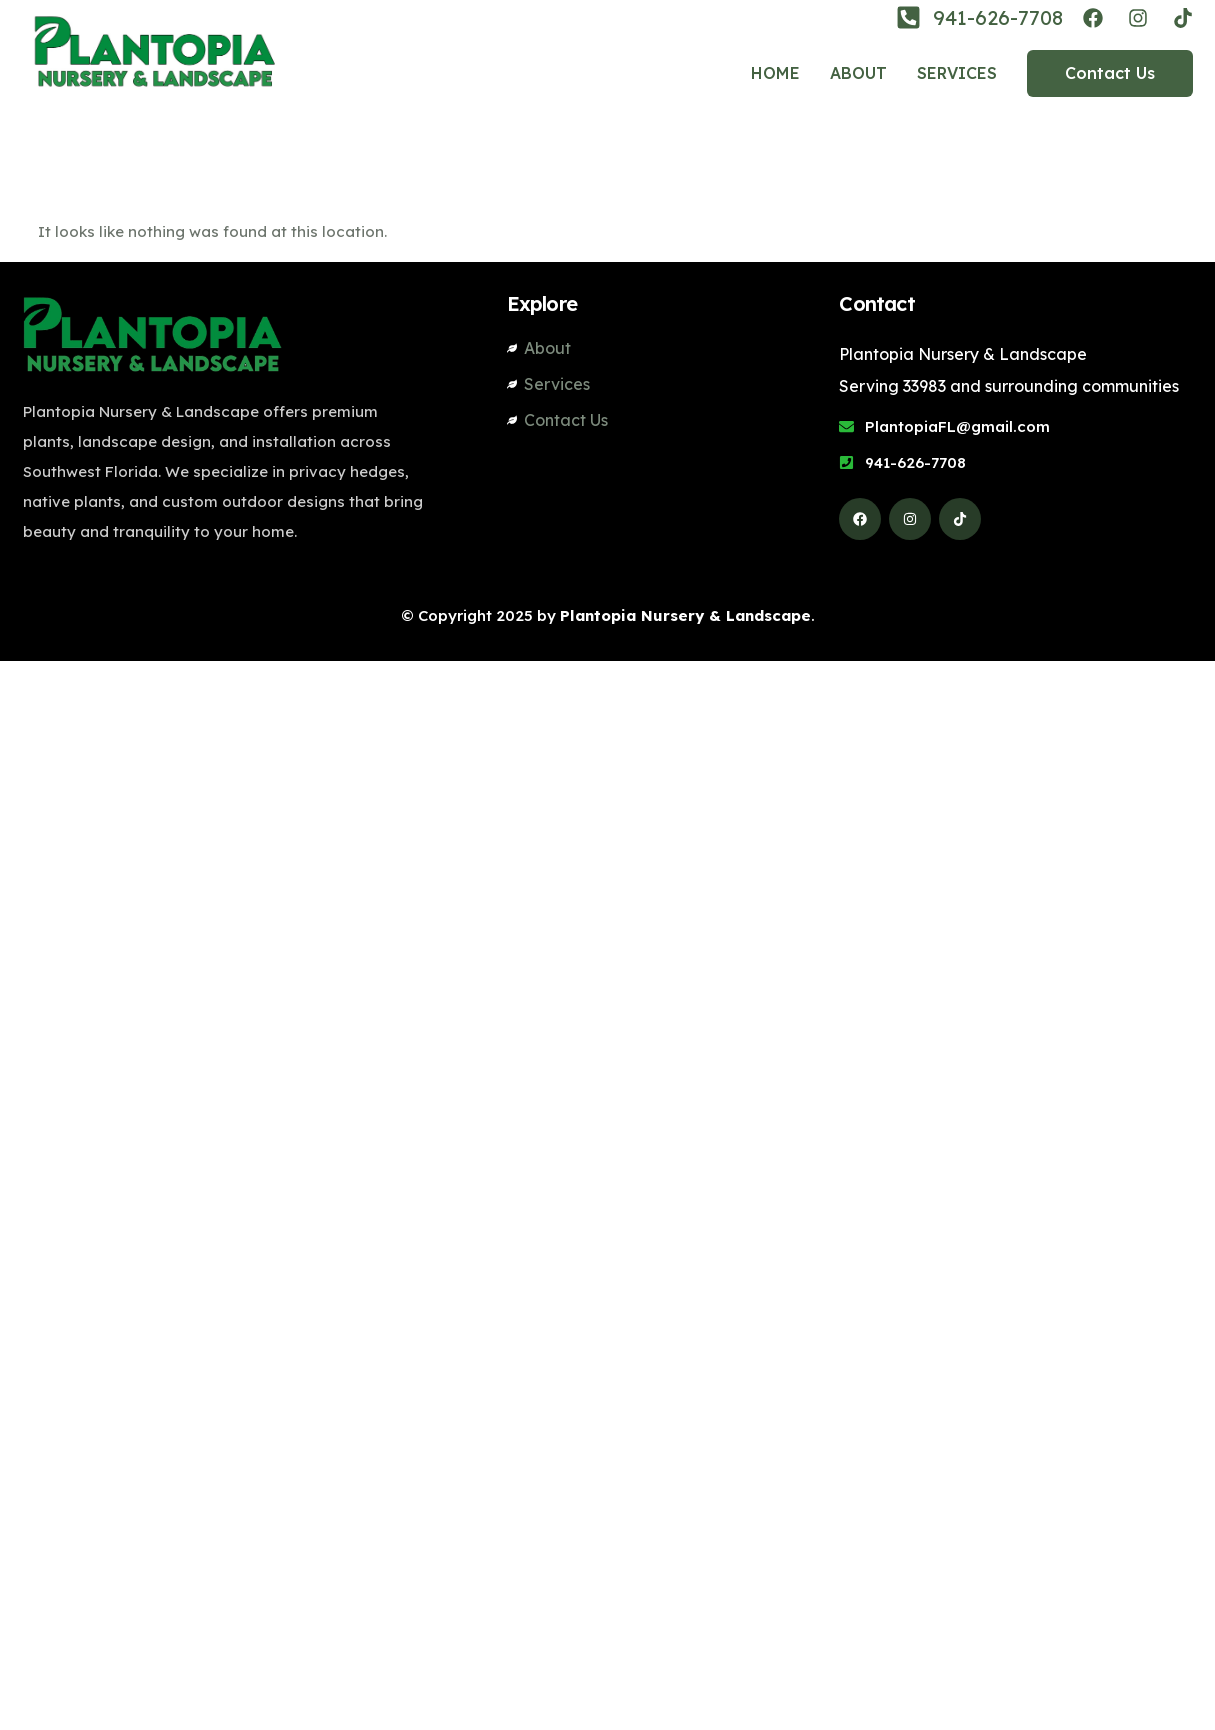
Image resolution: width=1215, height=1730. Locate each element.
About (858, 73)
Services (957, 73)
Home (775, 73)
